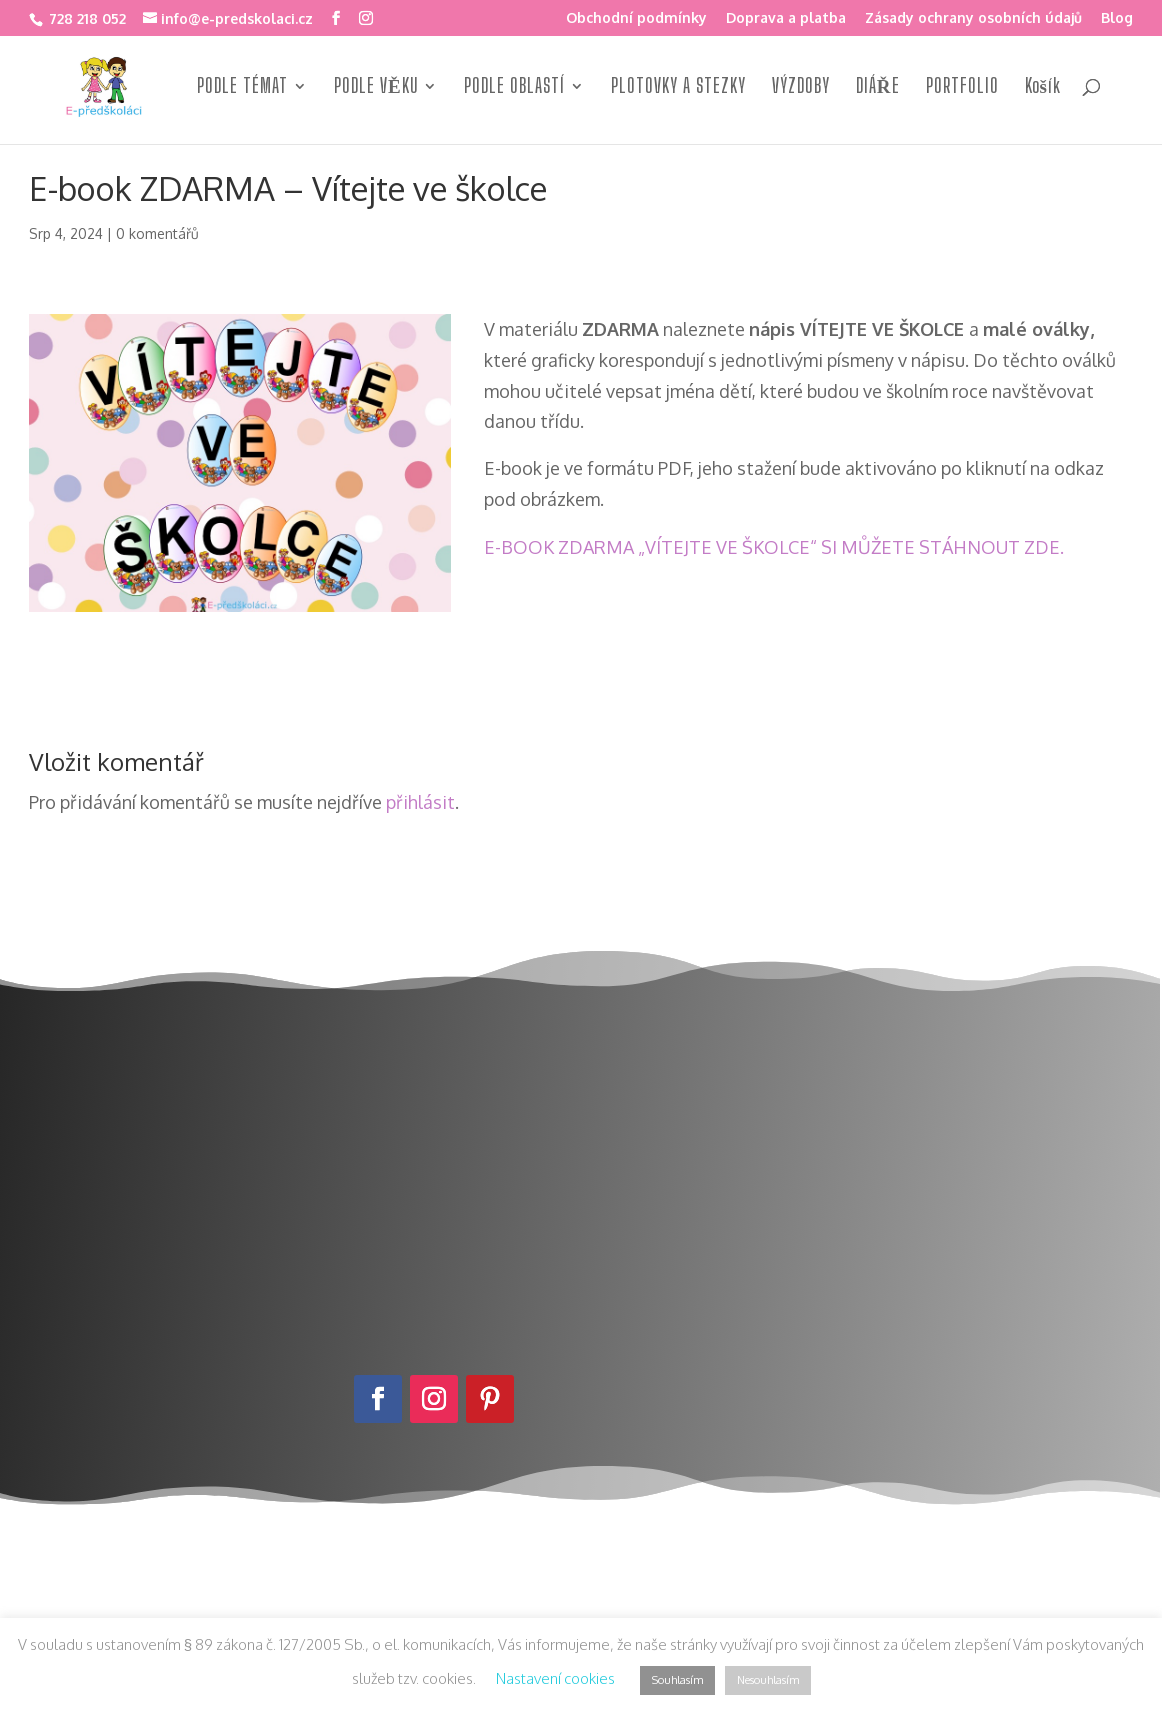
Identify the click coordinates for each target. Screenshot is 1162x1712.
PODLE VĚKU (376, 90)
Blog (1117, 18)
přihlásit (420, 802)
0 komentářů (157, 233)
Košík (1043, 90)
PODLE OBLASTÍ (514, 90)
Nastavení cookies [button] (555, 1678)
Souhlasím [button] (677, 1680)
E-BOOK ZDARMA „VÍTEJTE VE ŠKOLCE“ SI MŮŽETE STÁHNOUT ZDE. (774, 547)
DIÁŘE (878, 90)
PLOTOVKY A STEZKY (678, 90)
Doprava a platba (786, 18)
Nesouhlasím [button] (768, 1680)
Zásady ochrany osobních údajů (973, 18)
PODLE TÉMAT (242, 90)
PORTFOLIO (962, 90)
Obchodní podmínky (636, 18)
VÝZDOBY (801, 90)
